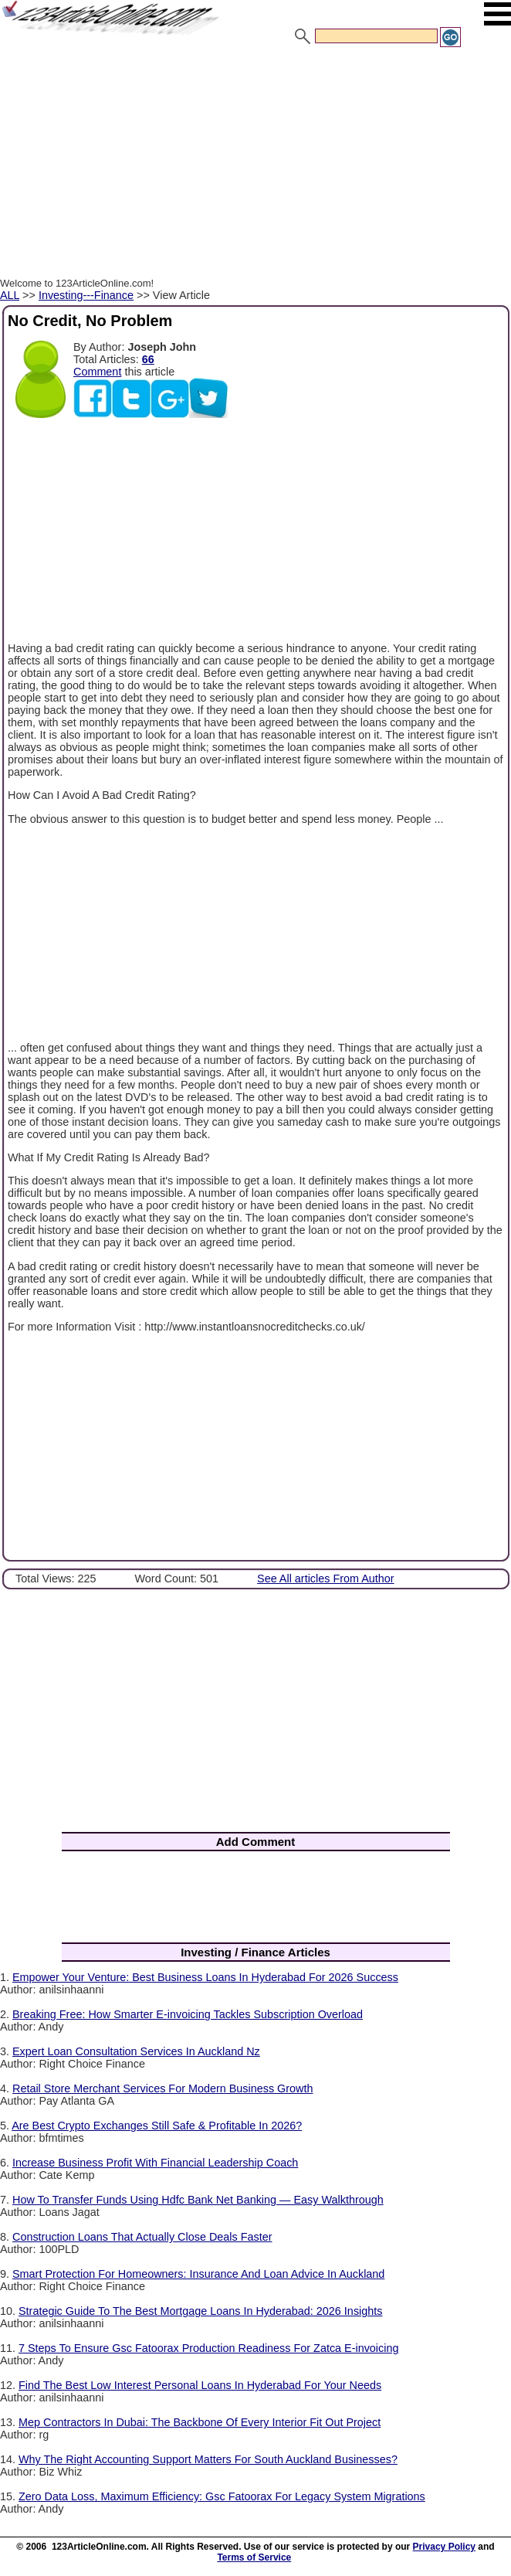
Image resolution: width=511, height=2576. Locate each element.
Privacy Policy (444, 2546)
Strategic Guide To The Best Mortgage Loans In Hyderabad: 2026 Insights (200, 2311)
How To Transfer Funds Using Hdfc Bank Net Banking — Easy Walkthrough (198, 2200)
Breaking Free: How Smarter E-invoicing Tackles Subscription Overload (187, 2014)
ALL (9, 295)
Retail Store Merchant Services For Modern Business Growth (162, 2088)
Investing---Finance (86, 295)
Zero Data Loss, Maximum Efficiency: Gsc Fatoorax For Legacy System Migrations (222, 2496)
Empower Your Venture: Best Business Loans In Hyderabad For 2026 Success (205, 1977)
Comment (97, 371)
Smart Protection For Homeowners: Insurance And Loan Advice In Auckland (198, 2274)
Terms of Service (254, 2557)
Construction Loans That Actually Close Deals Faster (142, 2237)
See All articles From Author (325, 1578)
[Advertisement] (255, 164)
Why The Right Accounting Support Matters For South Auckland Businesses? (208, 2459)
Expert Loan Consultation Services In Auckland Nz (136, 2051)
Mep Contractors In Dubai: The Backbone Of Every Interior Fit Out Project (200, 2422)
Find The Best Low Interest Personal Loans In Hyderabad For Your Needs (200, 2385)
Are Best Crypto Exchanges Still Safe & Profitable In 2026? (157, 2125)
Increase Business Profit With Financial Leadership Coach (155, 2162)
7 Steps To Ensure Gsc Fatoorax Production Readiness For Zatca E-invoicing (208, 2348)
